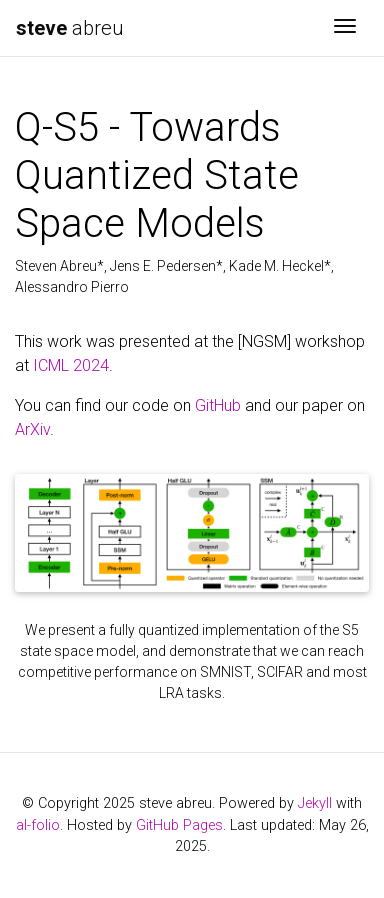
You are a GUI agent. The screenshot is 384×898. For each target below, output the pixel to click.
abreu (70, 28)
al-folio (38, 825)
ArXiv (32, 429)
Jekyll (315, 803)
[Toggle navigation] (345, 28)
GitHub (218, 405)
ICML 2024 (71, 365)
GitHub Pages (179, 825)
